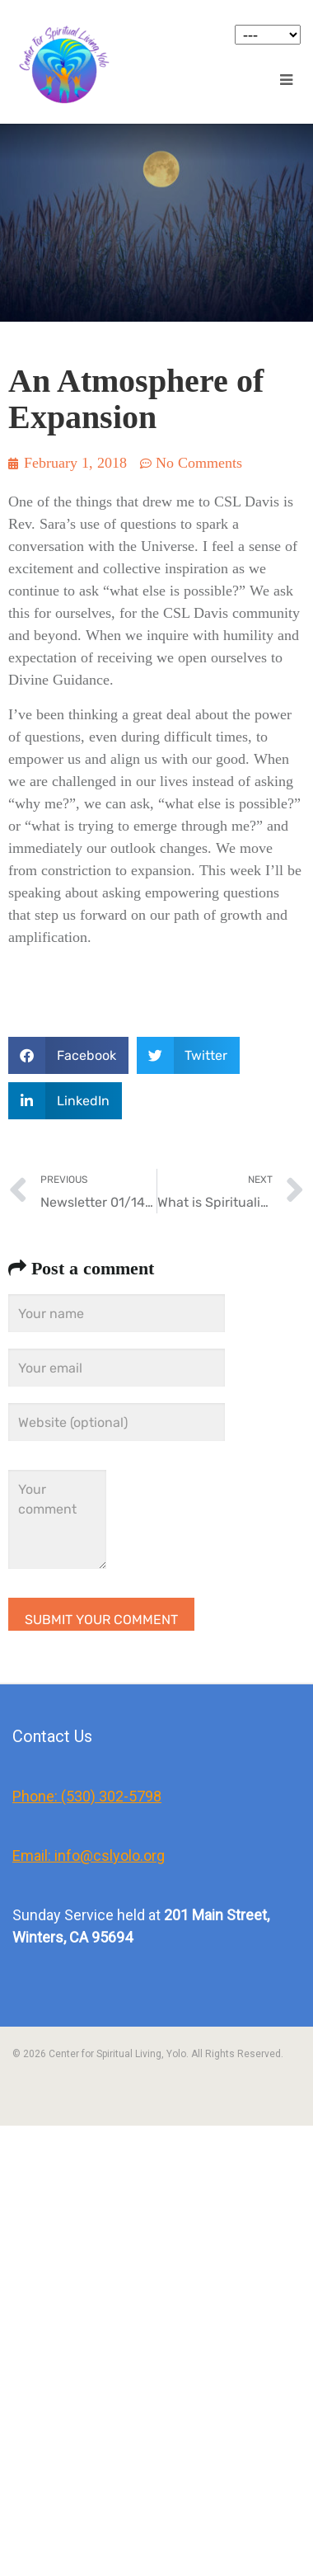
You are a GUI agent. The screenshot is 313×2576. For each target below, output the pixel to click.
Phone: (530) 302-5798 (86, 1796)
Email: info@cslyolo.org (88, 1855)
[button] (68, 1055)
